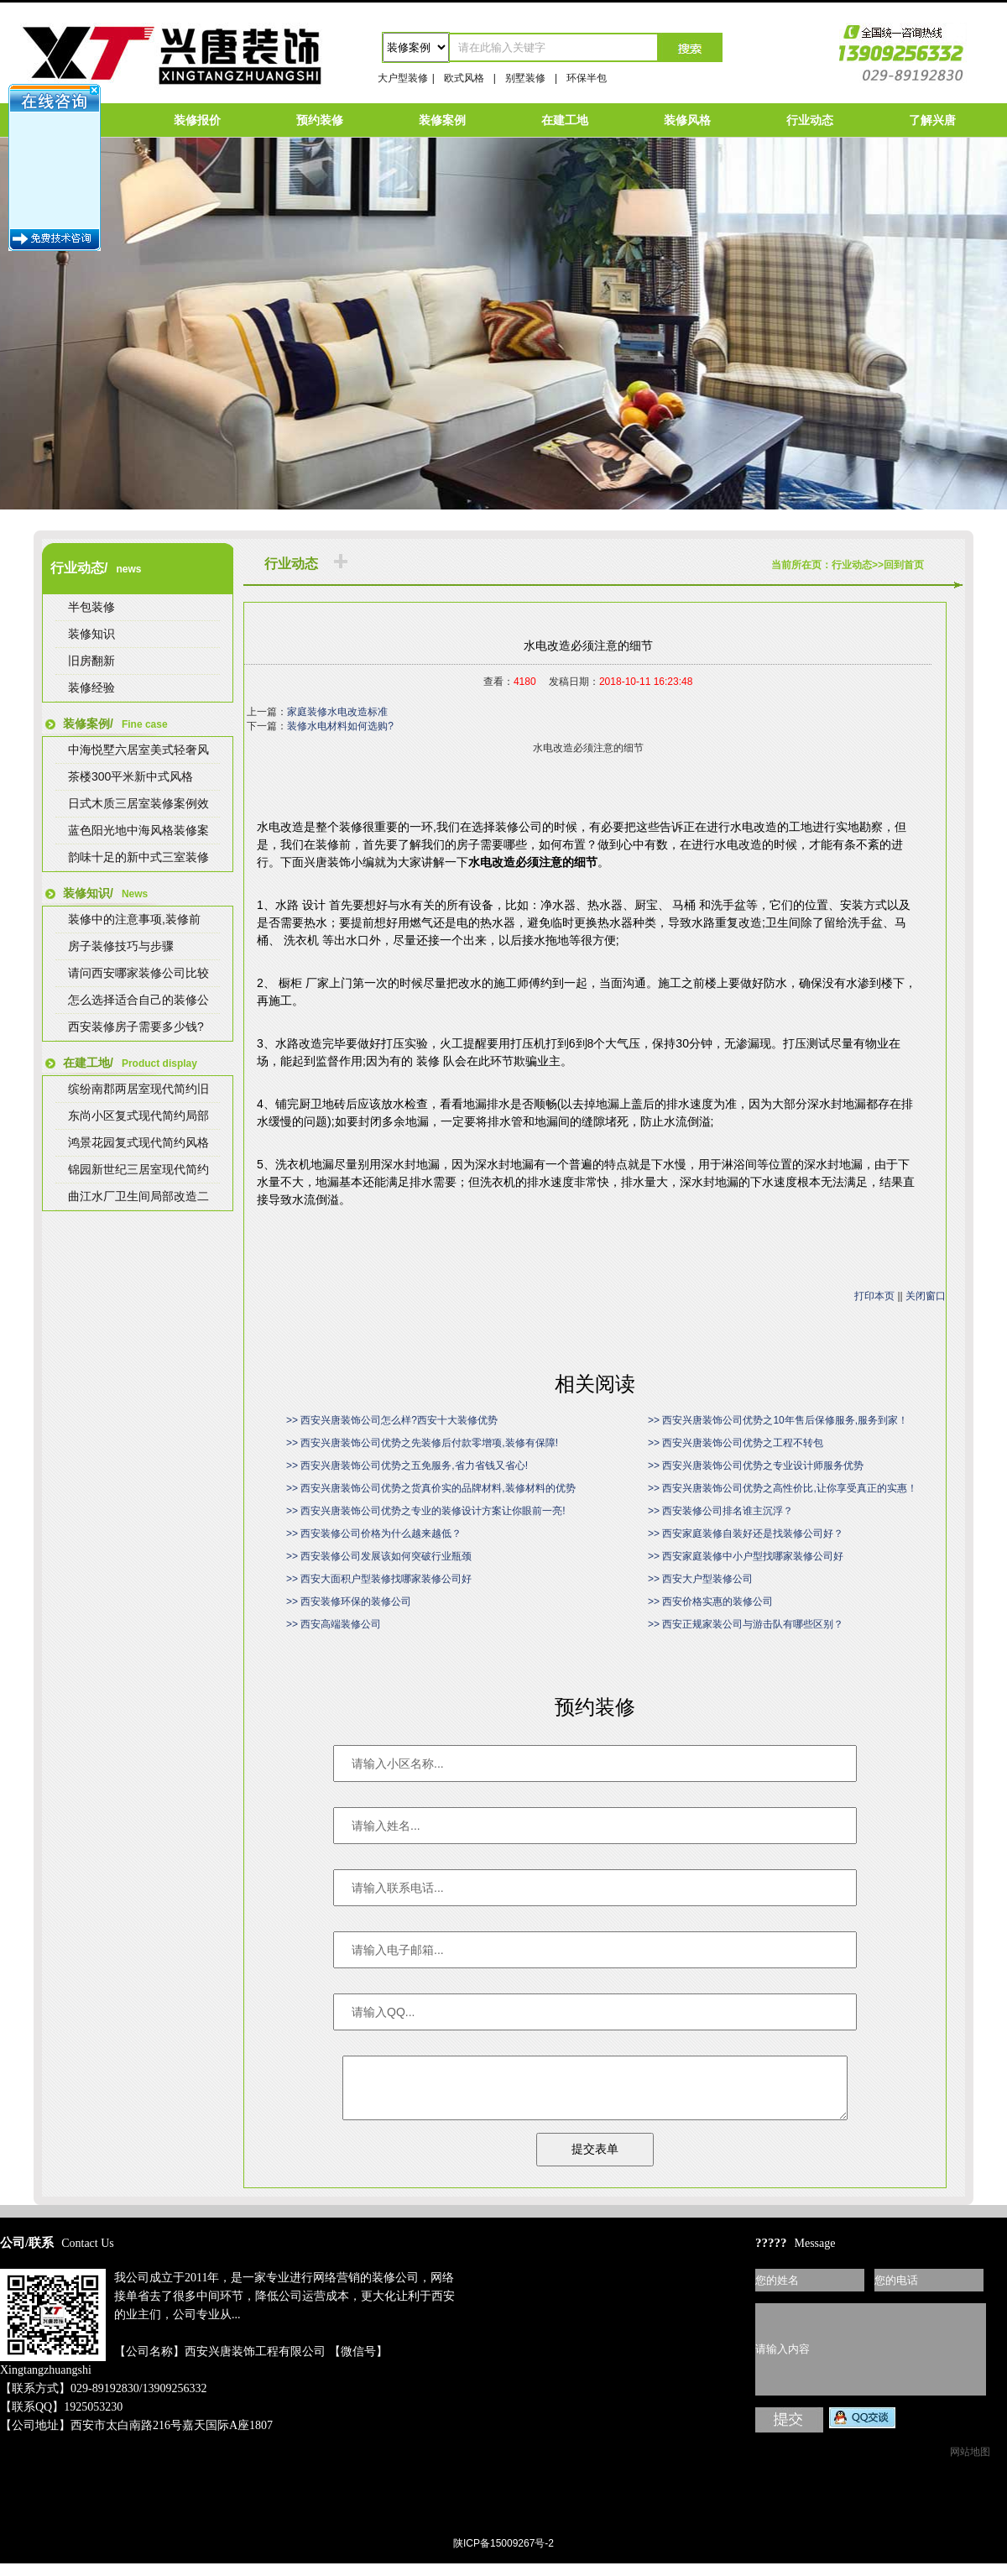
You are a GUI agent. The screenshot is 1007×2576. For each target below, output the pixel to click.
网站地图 (970, 2464)
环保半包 (586, 78)
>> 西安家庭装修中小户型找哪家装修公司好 (745, 1556)
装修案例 (442, 120)
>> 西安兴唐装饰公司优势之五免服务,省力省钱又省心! (407, 1465)
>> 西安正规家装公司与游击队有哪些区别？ (745, 1624)
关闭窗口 (925, 1296)
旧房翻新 (91, 660)
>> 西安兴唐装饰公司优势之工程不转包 (735, 1443)
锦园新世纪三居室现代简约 (138, 1169)
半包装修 (91, 607)
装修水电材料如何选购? (340, 726)
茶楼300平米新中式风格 (130, 776)
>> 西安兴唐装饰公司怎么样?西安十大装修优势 (392, 1420)
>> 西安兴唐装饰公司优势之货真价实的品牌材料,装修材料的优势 (431, 1488)
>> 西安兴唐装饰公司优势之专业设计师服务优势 (756, 1465)
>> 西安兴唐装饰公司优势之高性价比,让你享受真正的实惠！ (782, 1488)
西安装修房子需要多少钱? (136, 1026)
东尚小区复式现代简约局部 (138, 1115)
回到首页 (904, 565)
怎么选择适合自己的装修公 (138, 999)
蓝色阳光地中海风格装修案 (138, 830)
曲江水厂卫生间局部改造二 (138, 1196)
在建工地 (564, 120)
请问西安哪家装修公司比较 (138, 973)
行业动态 (809, 120)
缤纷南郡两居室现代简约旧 (138, 1088)
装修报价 (197, 120)
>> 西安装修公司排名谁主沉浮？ (720, 1511)
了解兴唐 (932, 120)
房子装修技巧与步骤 (121, 946)
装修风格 (687, 120)
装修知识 (91, 633)
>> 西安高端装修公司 (333, 1624)
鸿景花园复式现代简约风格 (138, 1142)
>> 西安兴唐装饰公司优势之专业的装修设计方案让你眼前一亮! (426, 1511)
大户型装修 (403, 78)
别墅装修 (525, 78)
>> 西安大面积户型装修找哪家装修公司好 (379, 1579)
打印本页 (874, 1296)
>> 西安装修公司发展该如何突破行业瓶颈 (379, 1556)
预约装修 (319, 120)
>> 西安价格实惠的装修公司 (710, 1601)
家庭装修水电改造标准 (337, 712)
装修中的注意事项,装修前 (134, 919)
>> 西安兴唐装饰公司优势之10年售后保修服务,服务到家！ (778, 1420)
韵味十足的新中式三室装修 (138, 857)
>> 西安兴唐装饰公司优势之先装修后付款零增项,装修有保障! (422, 1443)
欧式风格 (464, 78)
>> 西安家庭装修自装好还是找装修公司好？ (745, 1533)
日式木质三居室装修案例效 (138, 803)
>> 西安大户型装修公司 (700, 1579)
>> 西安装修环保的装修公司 (348, 1601)
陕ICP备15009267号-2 (503, 2556)
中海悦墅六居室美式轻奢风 (138, 749)
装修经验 (91, 687)
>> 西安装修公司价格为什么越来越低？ (374, 1533)
